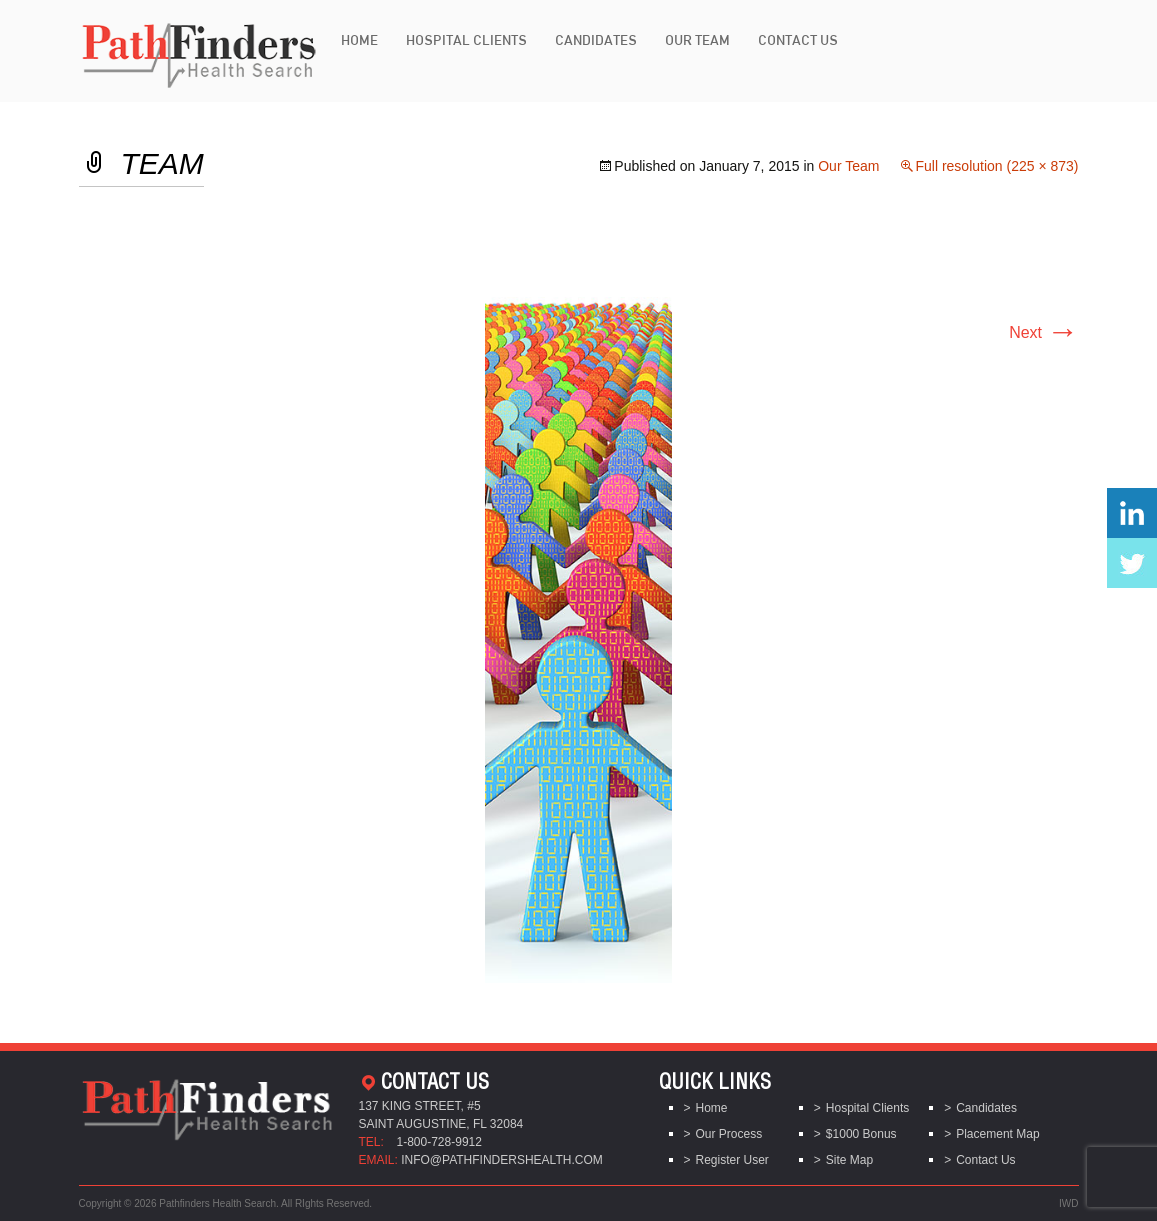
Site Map (849, 1160)
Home (359, 40)
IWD (1068, 1203)
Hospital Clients (466, 40)
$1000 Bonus (861, 1134)
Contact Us (798, 40)
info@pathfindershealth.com (502, 1160)
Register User (732, 1160)
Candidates (596, 40)
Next (1043, 332)
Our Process (729, 1134)
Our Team (697, 40)
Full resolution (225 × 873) (996, 166)
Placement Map (997, 1134)
